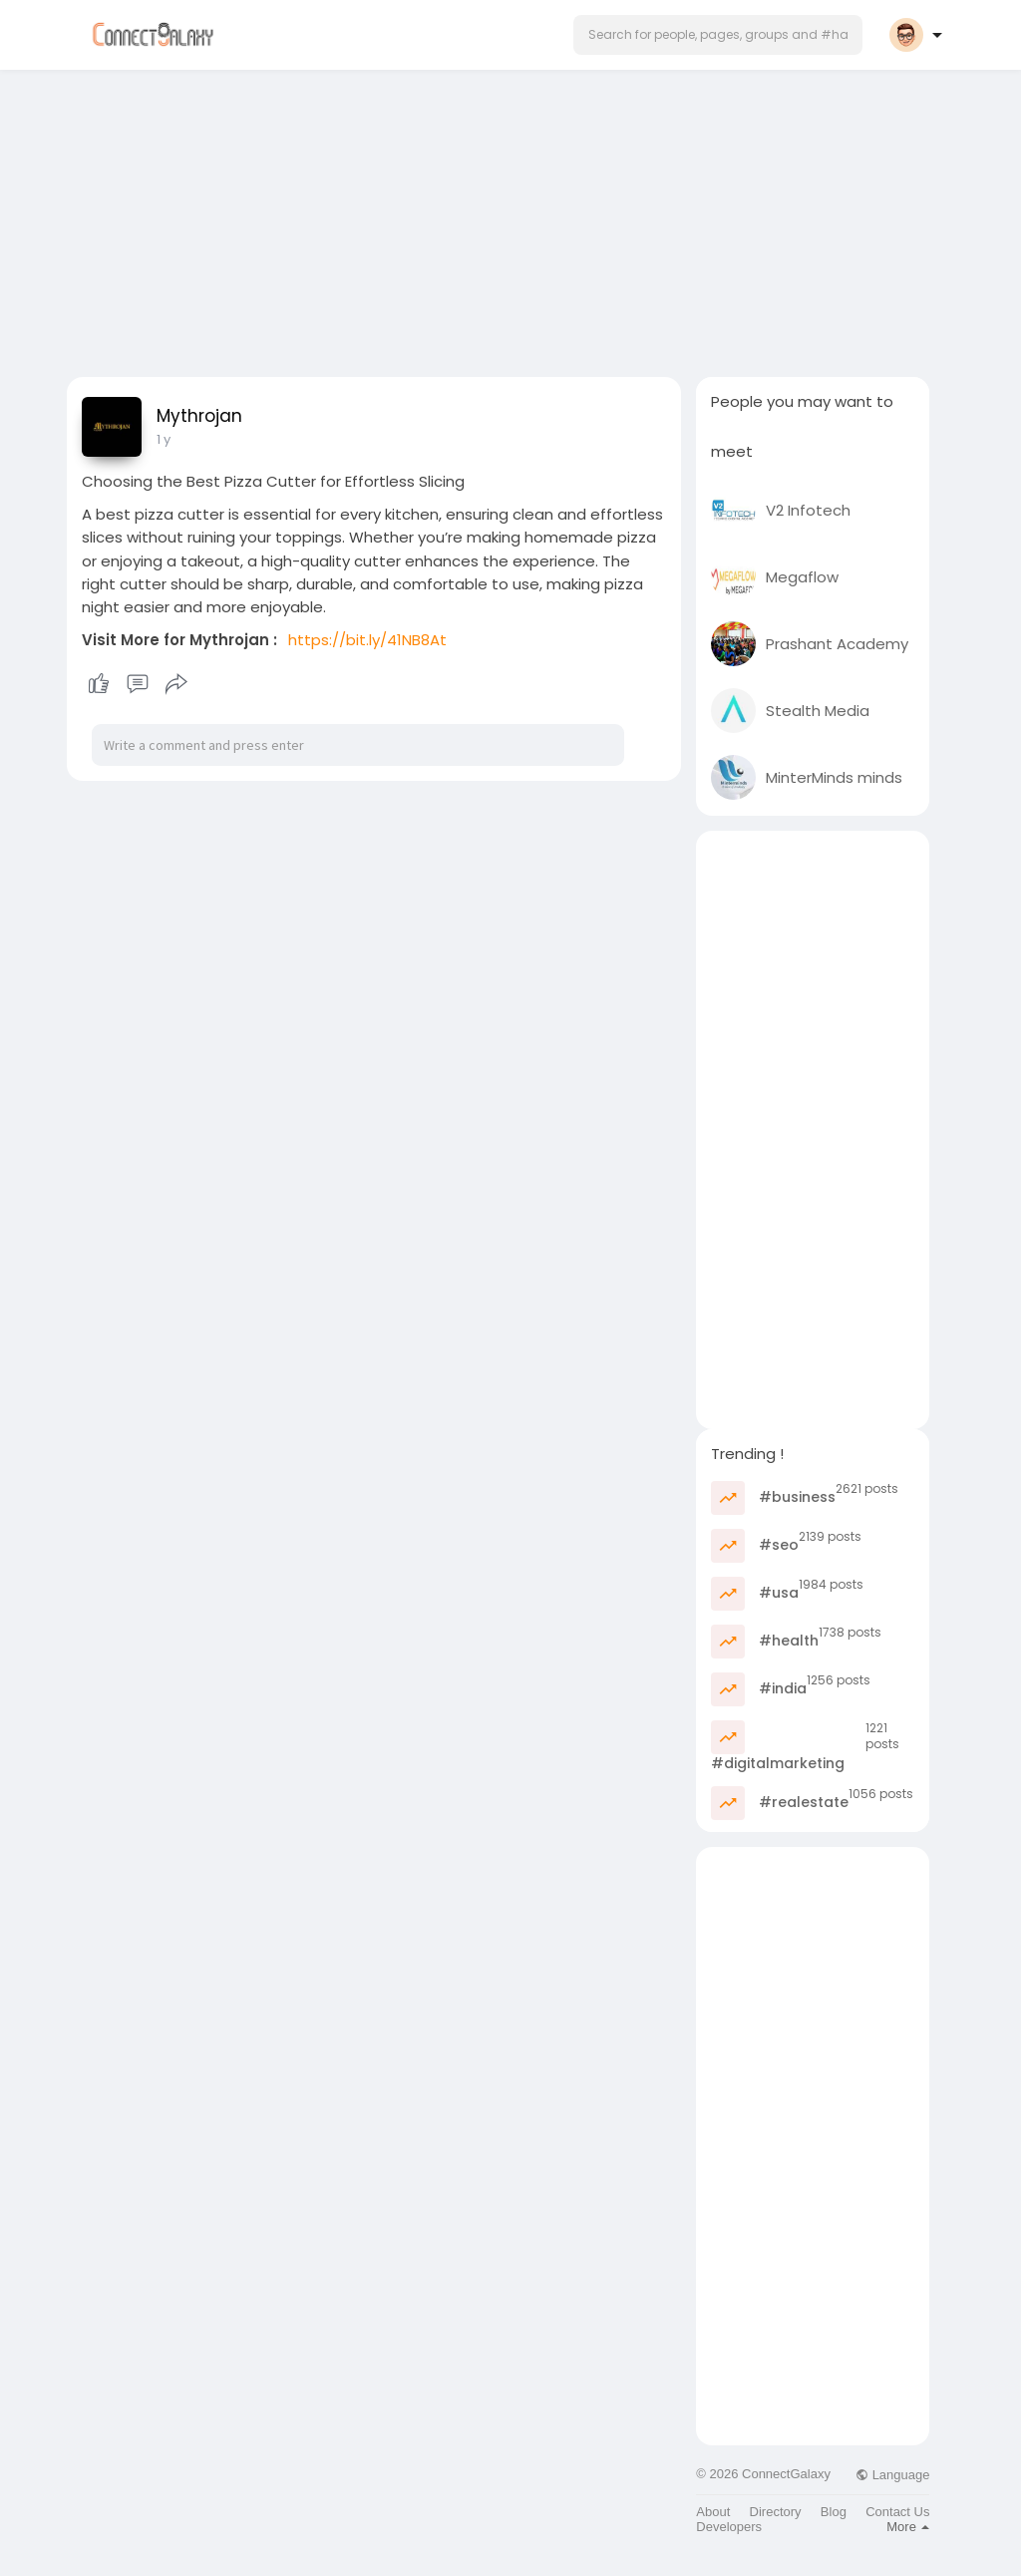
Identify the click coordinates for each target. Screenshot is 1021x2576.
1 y (163, 439)
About (713, 2511)
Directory (776, 2511)
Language (892, 2474)
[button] (717, 35)
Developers (729, 2526)
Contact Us (897, 2511)
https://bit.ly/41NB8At (367, 639)
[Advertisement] (510, 217)
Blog (834, 2511)
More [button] (907, 2526)
